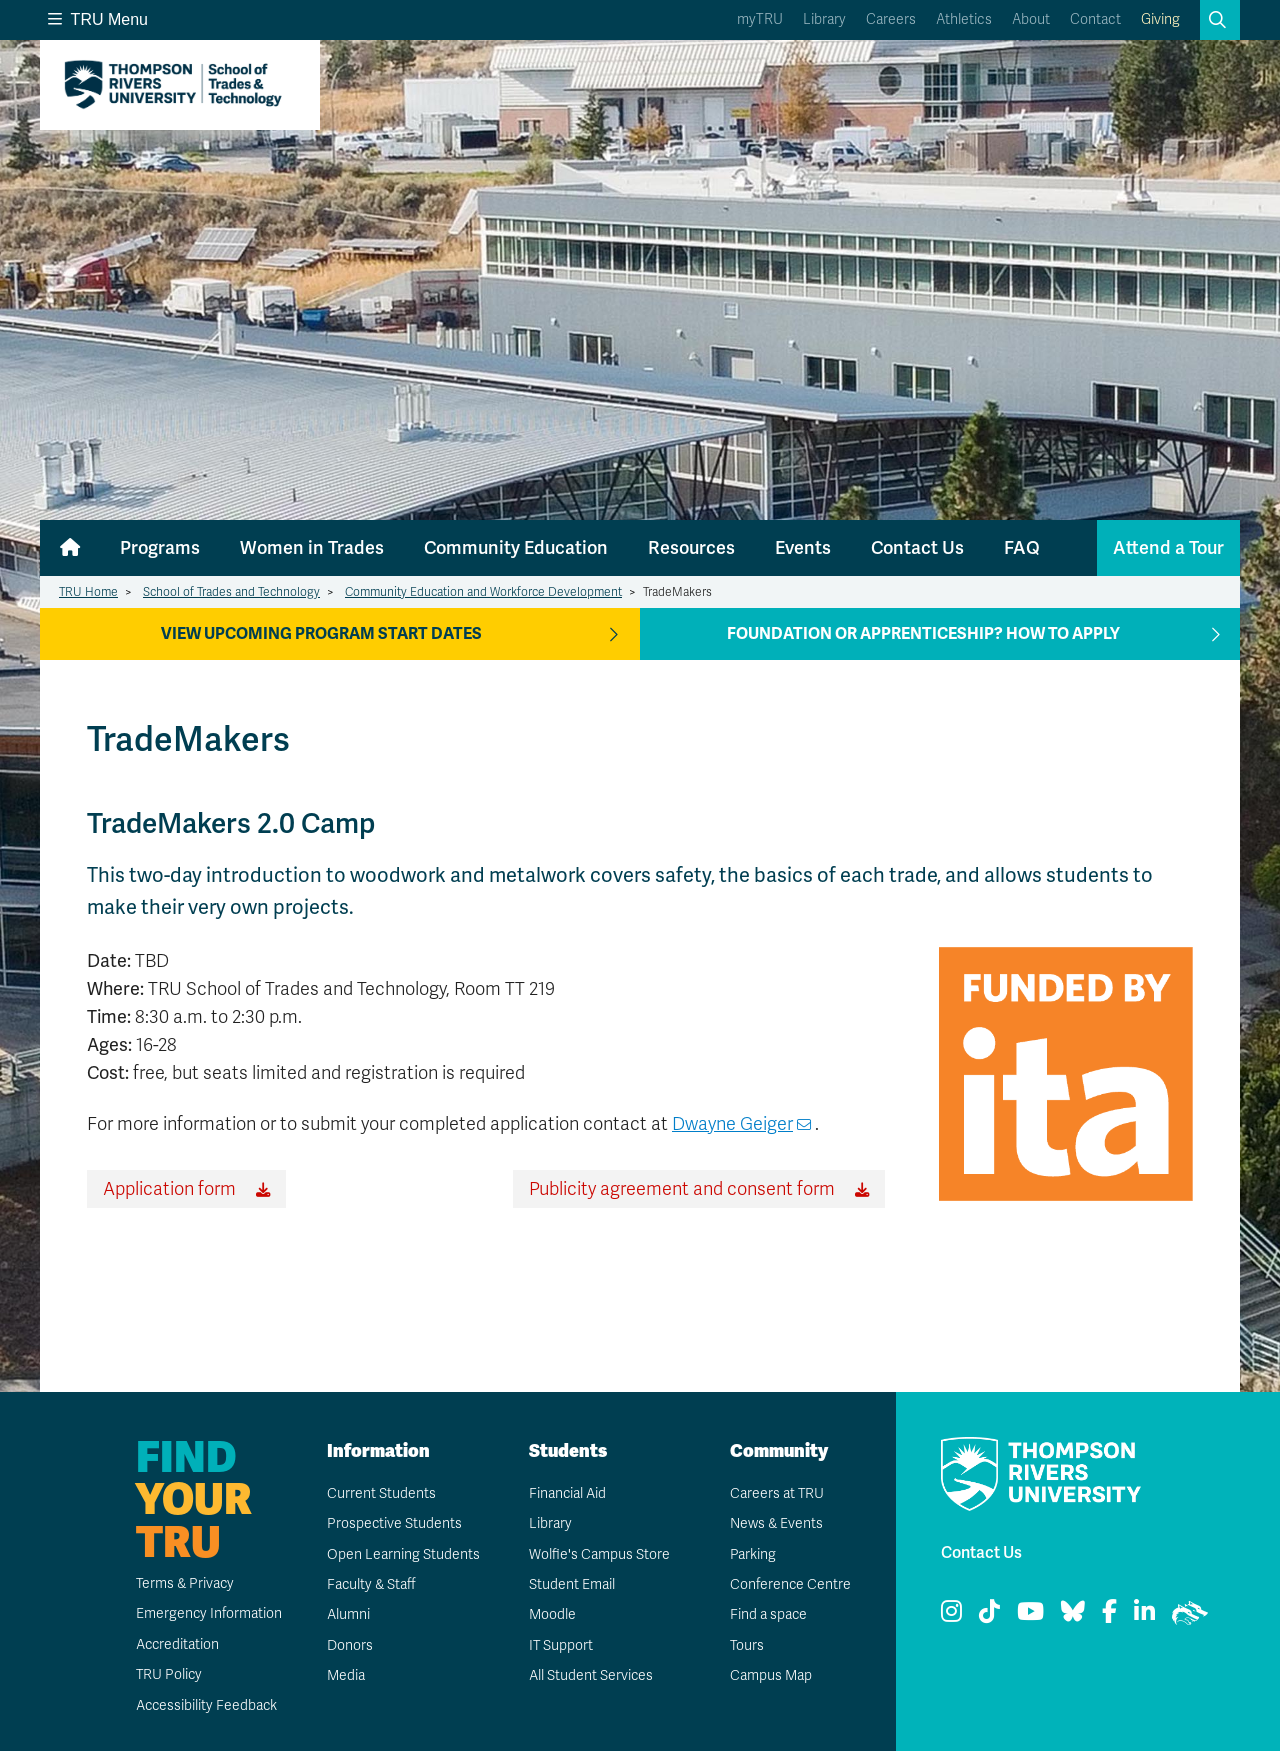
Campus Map (770, 1675)
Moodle (551, 1614)
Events (803, 547)
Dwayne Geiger (732, 1124)
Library (824, 19)
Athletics (964, 19)
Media (345, 1675)
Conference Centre (790, 1584)
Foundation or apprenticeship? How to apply (923, 634)
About (1031, 19)
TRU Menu (98, 19)
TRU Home (88, 592)
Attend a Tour (1168, 547)
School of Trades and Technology (231, 592)
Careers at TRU (776, 1493)
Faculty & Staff (371, 1584)
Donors (349, 1645)
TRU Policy (168, 1674)
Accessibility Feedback (206, 1705)
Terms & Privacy (184, 1583)
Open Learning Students (402, 1554)
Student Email (571, 1584)
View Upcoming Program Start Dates (321, 634)
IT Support (560, 1645)
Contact (1095, 19)
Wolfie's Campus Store (598, 1554)
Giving (1160, 19)
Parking (752, 1554)
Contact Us (917, 547)
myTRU (760, 19)
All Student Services (590, 1675)
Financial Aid (567, 1493)
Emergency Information (207, 1613)
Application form (169, 1189)
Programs (160, 547)
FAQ (1022, 547)
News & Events (776, 1523)
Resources (691, 547)
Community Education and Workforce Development (483, 592)
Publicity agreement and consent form (682, 1189)
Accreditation (176, 1644)
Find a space (768, 1614)
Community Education (516, 547)
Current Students (380, 1493)
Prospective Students (394, 1523)
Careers (891, 19)
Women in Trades (312, 547)
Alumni (347, 1614)
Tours (746, 1645)
